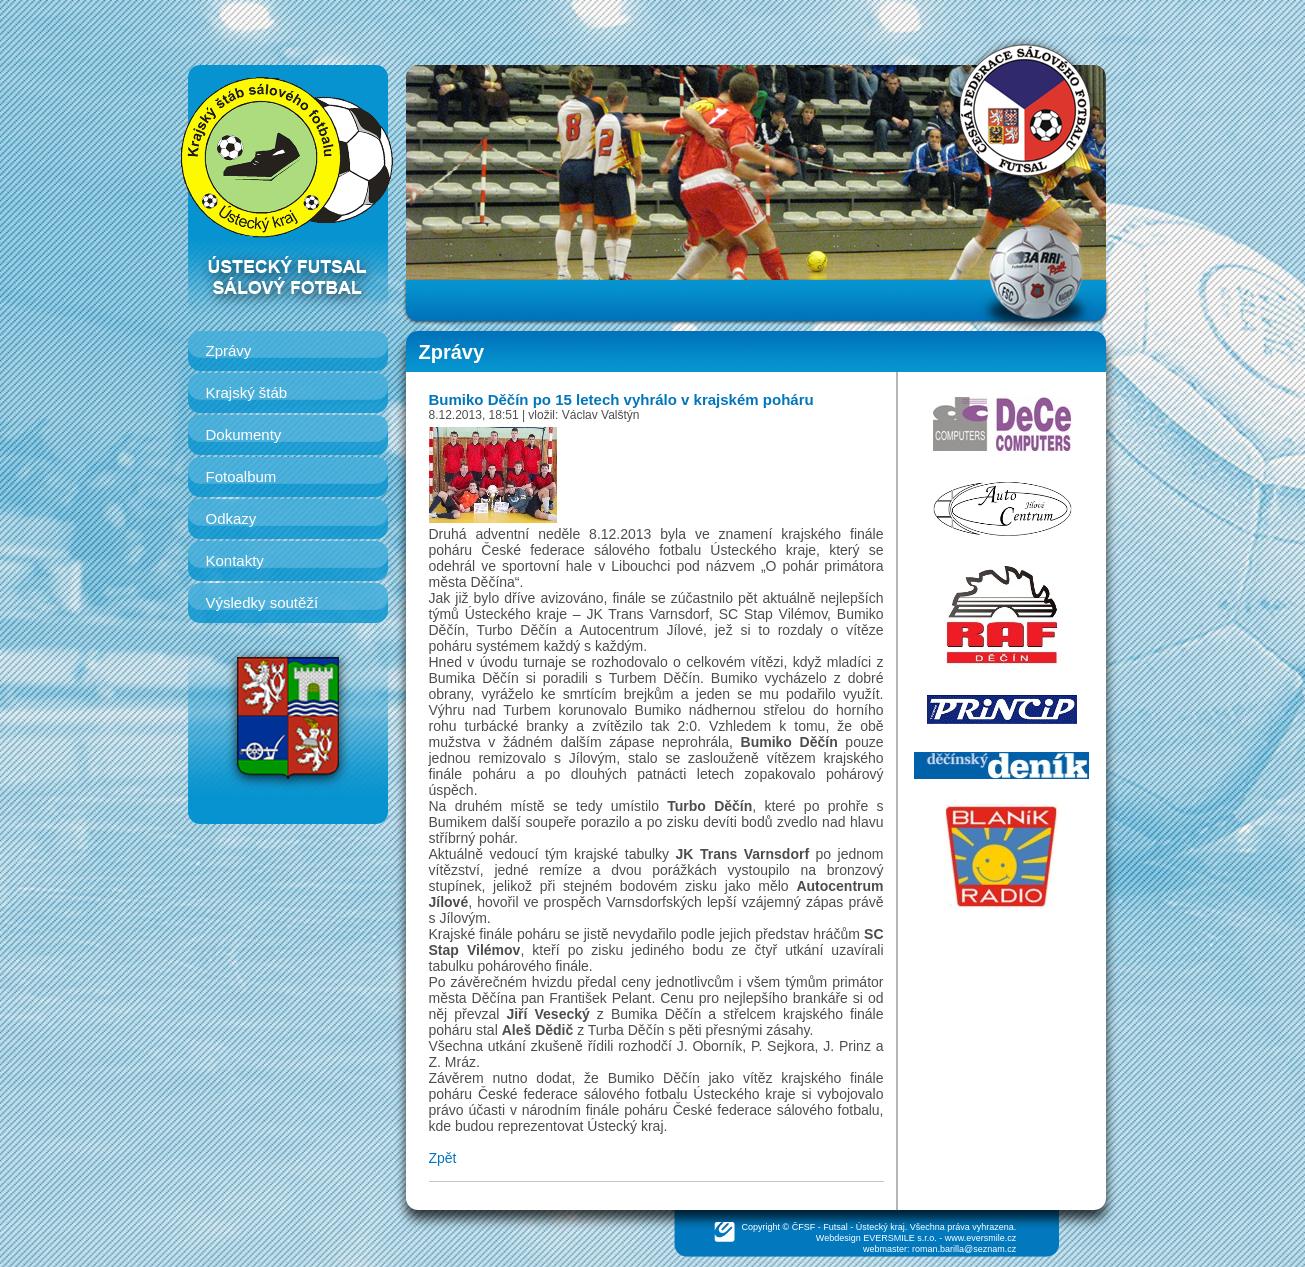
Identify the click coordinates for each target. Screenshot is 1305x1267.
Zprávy (229, 350)
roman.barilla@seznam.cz (964, 1249)
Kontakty (235, 560)
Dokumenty (244, 434)
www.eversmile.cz (981, 1238)
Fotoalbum (241, 476)
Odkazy (231, 518)
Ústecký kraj (880, 1227)
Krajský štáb (247, 392)
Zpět (443, 1158)
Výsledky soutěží (262, 602)
